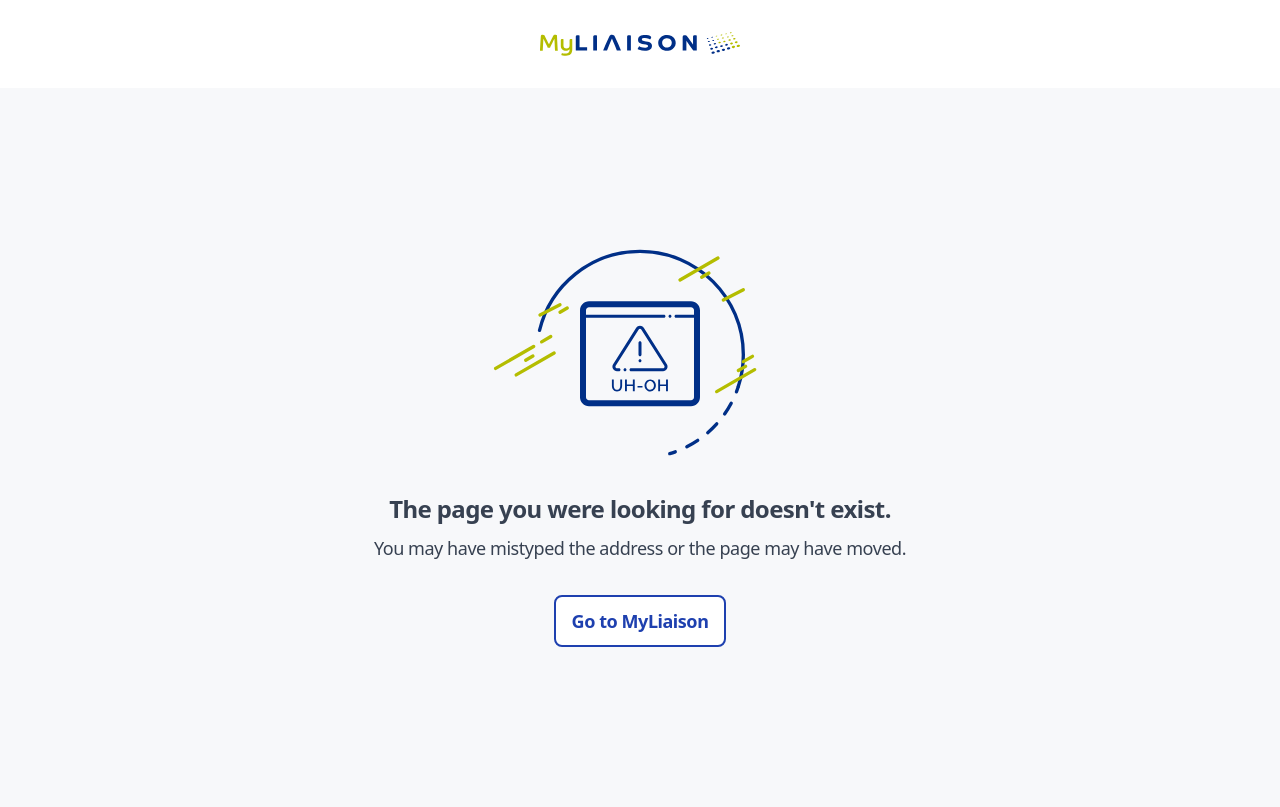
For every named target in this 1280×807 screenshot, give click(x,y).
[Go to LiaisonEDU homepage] (640, 44)
